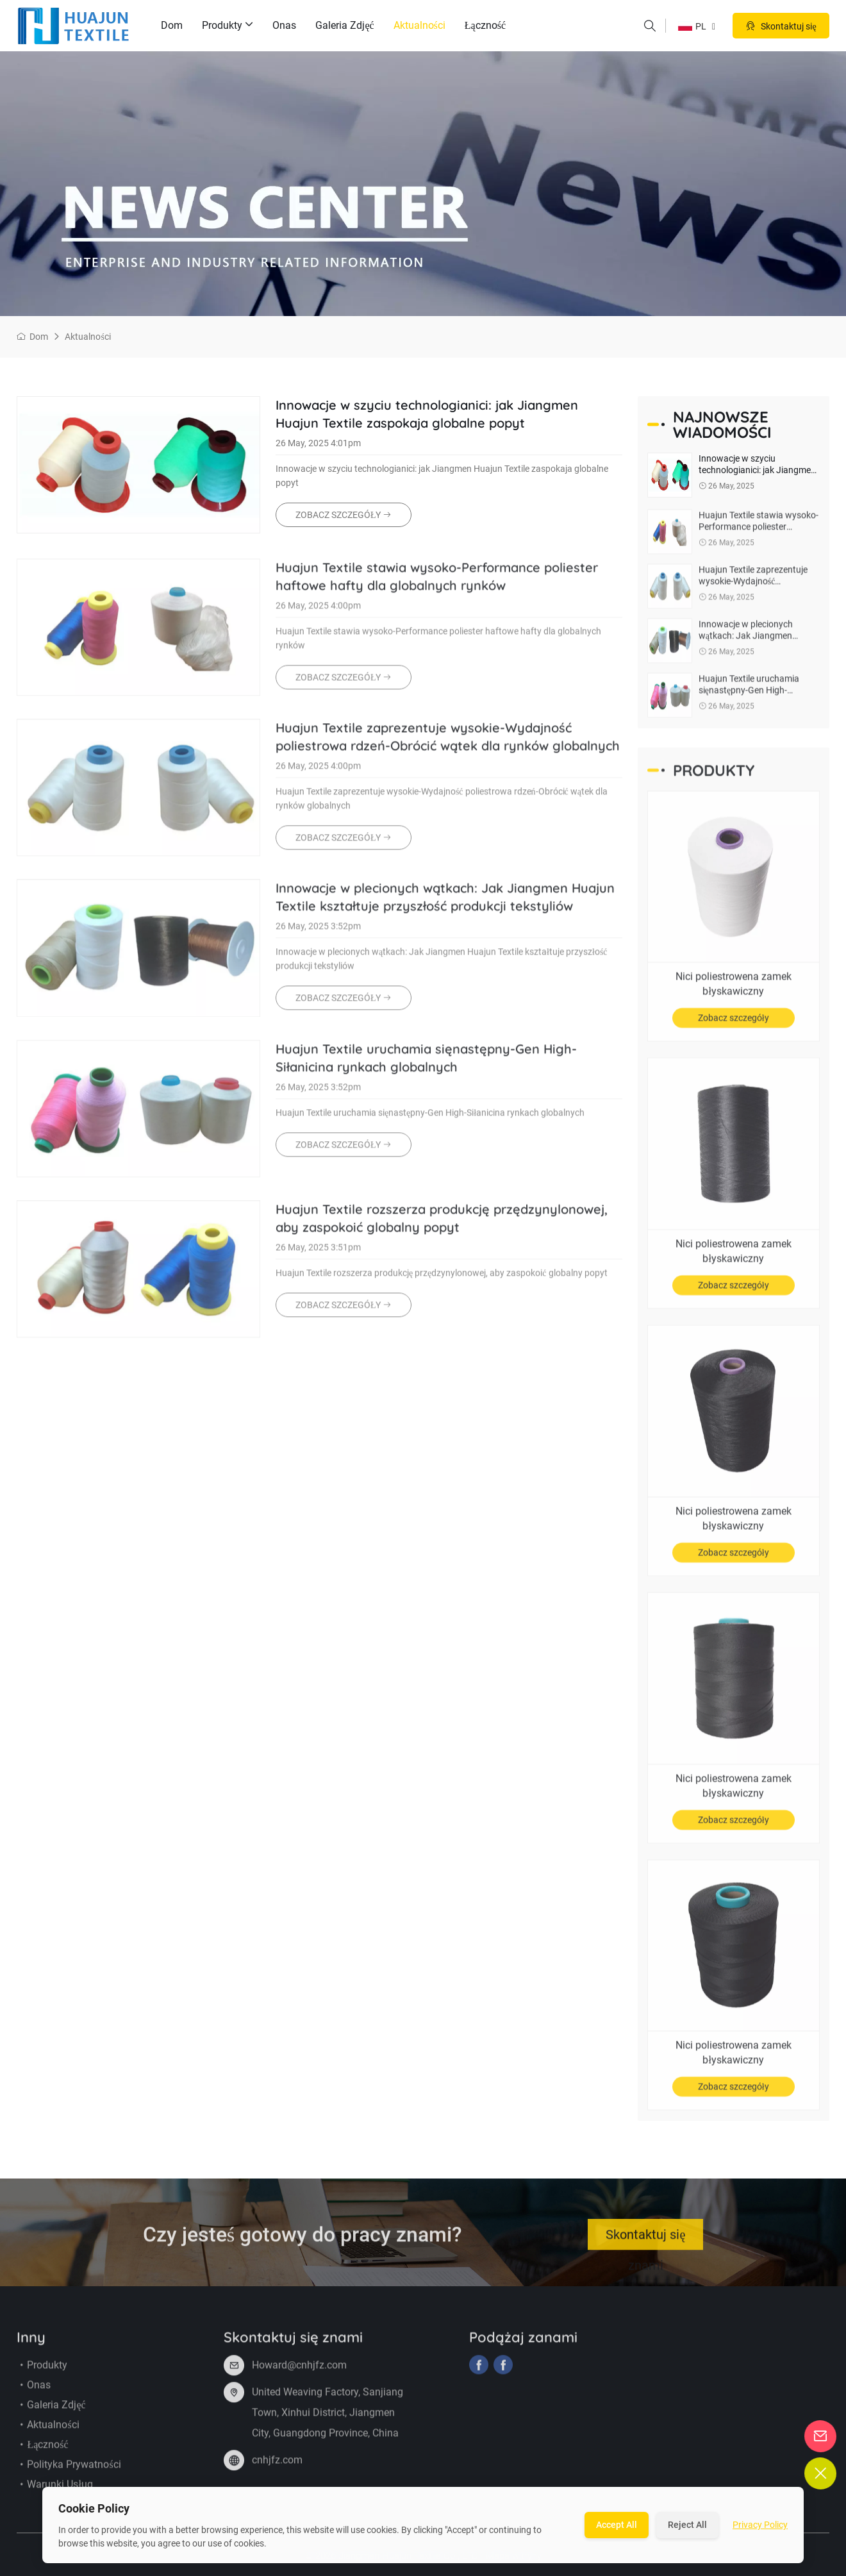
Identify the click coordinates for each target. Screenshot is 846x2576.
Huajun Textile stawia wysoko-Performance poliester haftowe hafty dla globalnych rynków (437, 585)
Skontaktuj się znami (645, 2247)
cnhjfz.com (277, 2469)
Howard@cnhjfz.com (299, 2374)
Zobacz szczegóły (733, 1026)
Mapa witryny (514, 2564)
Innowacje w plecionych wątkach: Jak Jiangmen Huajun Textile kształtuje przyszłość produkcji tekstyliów (445, 906)
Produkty (227, 25)
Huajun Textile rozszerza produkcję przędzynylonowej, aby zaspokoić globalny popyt (442, 1227)
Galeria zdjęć (344, 25)
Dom (172, 25)
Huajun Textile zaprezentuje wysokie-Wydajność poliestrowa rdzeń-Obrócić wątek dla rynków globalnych (448, 745)
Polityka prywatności (68, 2473)
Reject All (687, 2525)
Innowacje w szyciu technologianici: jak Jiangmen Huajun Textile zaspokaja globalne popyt (427, 414)
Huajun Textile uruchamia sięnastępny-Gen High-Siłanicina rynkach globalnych (426, 1066)
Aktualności (419, 25)
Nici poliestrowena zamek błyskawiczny (734, 992)
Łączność (485, 25)
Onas (284, 25)
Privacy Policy (760, 2525)
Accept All (616, 2525)
